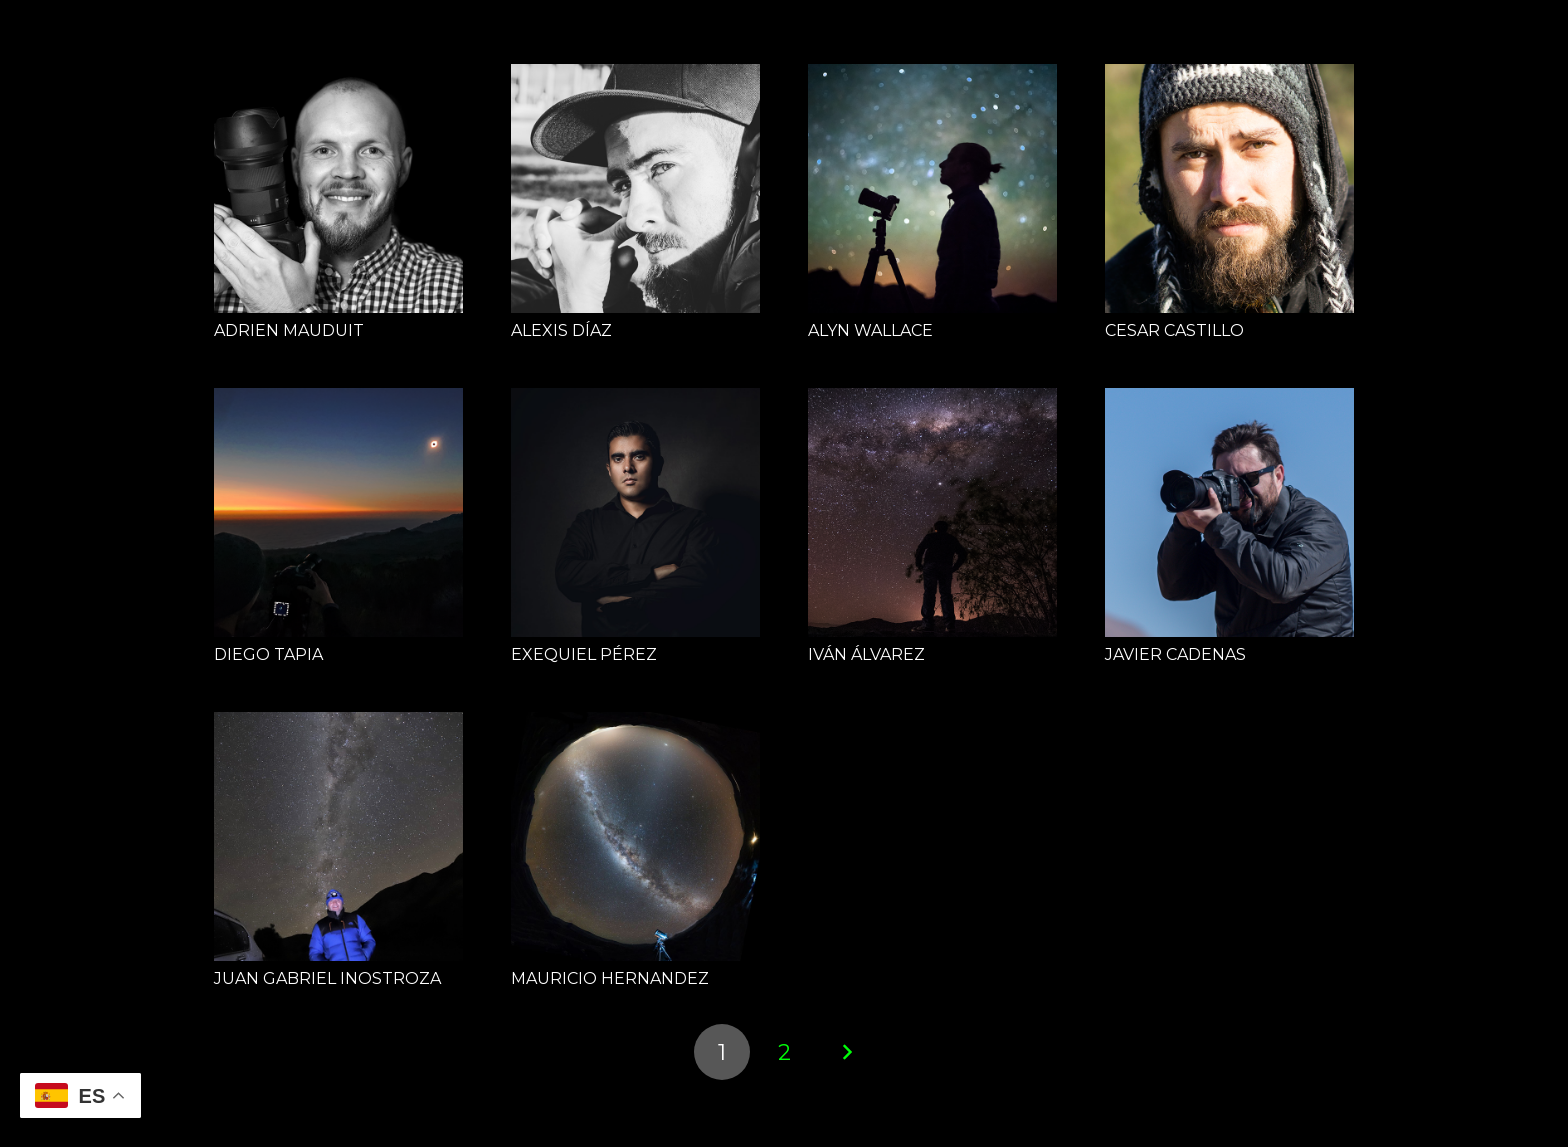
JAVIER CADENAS (1175, 654)
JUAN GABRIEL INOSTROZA (327, 978)
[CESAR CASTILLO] (1229, 188)
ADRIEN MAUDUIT (289, 330)
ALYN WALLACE (870, 330)
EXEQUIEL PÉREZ (584, 654)
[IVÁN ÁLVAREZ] (932, 512)
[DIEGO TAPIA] (338, 512)
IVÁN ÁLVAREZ (866, 654)
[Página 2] (784, 1052)
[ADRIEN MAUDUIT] (338, 188)
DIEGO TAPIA (268, 654)
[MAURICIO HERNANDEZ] (635, 836)
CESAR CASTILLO (1174, 330)
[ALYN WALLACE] (932, 188)
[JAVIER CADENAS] (1229, 512)
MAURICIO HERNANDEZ (610, 978)
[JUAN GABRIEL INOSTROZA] (338, 836)
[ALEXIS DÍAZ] (635, 188)
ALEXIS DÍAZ (561, 330)
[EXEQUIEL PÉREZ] (635, 512)
